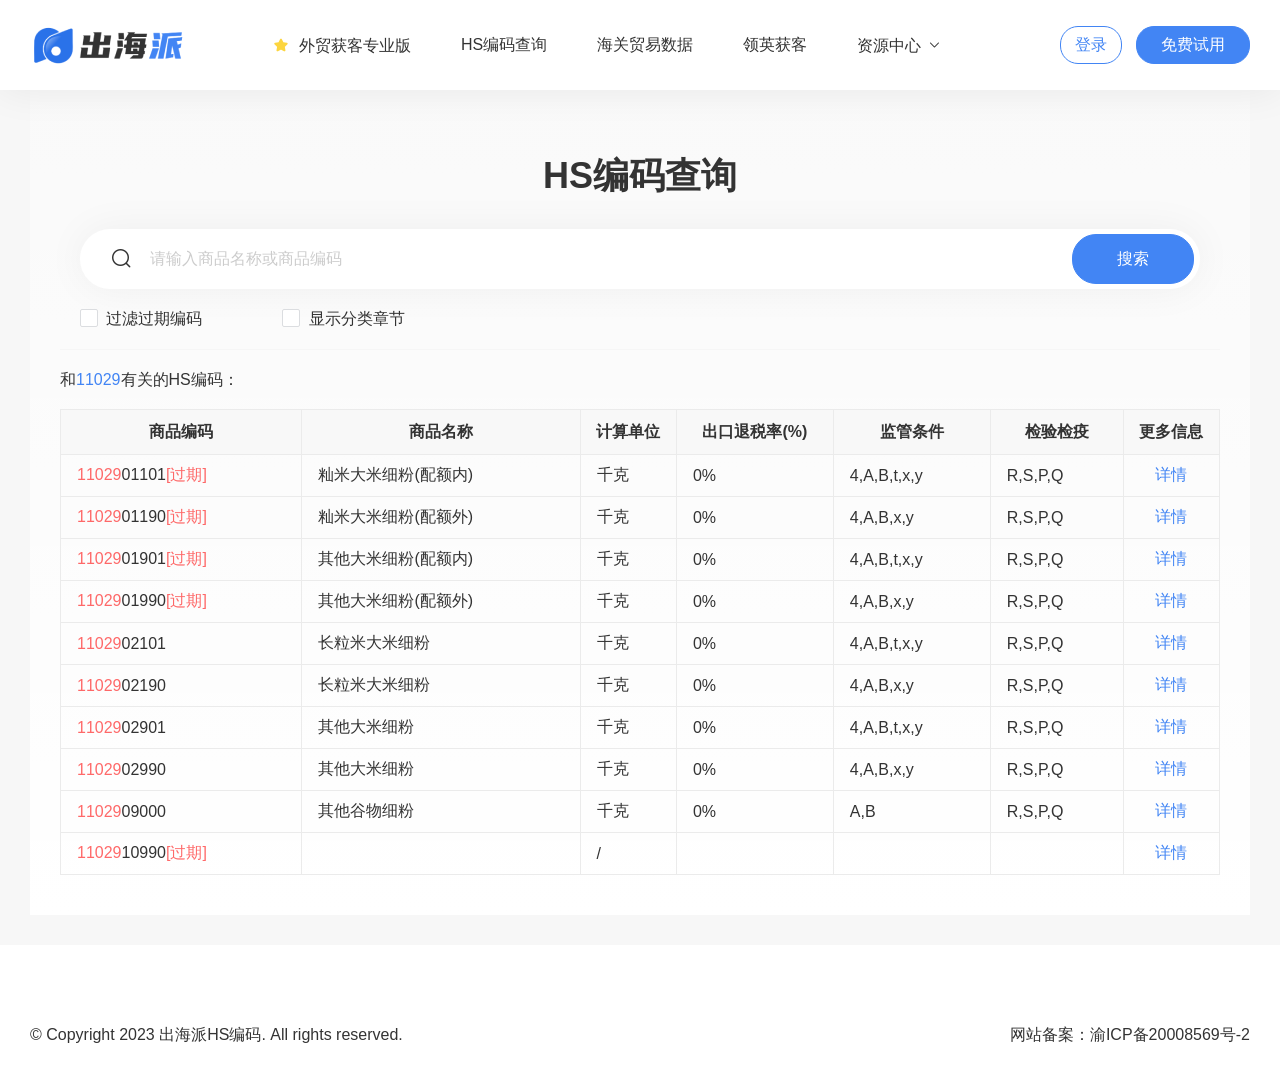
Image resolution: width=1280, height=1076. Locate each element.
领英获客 (775, 44)
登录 (1091, 44)
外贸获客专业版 (342, 45)
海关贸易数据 (645, 44)
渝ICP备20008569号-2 (1170, 1034)
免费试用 (1193, 44)
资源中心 (899, 45)
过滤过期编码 (141, 318)
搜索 (1133, 258)
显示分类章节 (343, 318)
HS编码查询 (504, 44)
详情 (1171, 474)
